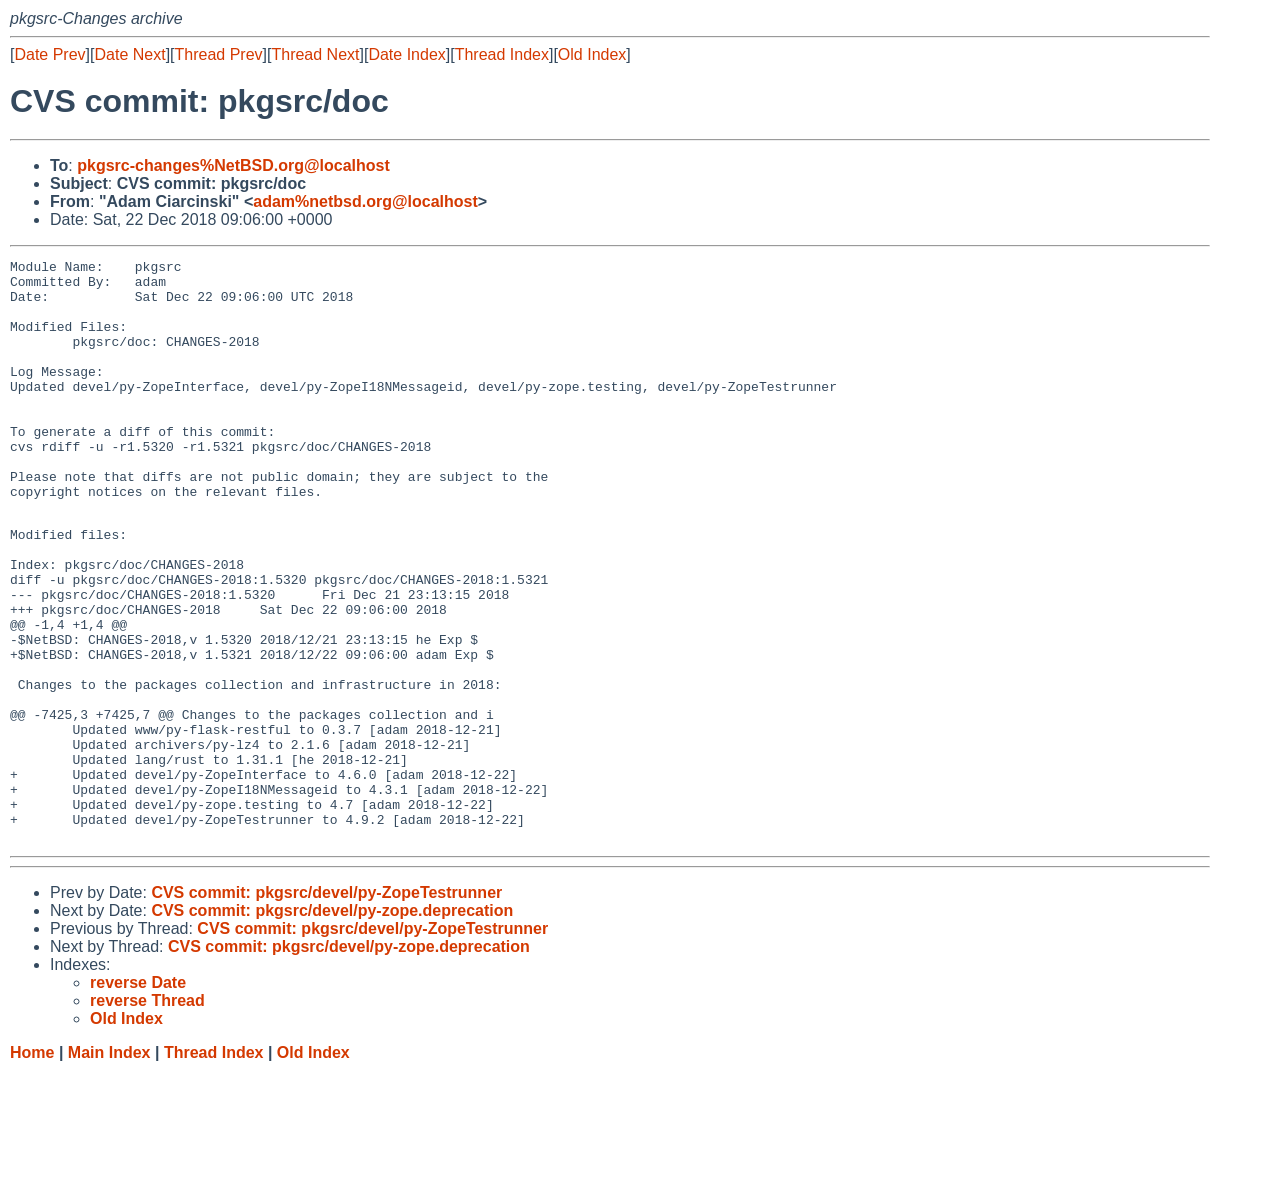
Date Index (406, 54)
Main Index (109, 1166)
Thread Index (502, 54)
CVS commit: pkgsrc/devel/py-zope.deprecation (332, 1024)
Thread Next (315, 54)
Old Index (592, 54)
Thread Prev (219, 54)
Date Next (129, 54)
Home (32, 1166)
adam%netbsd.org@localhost (365, 201)
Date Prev (49, 54)
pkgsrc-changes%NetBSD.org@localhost (233, 165)
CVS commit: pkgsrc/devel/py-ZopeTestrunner (326, 1006)
